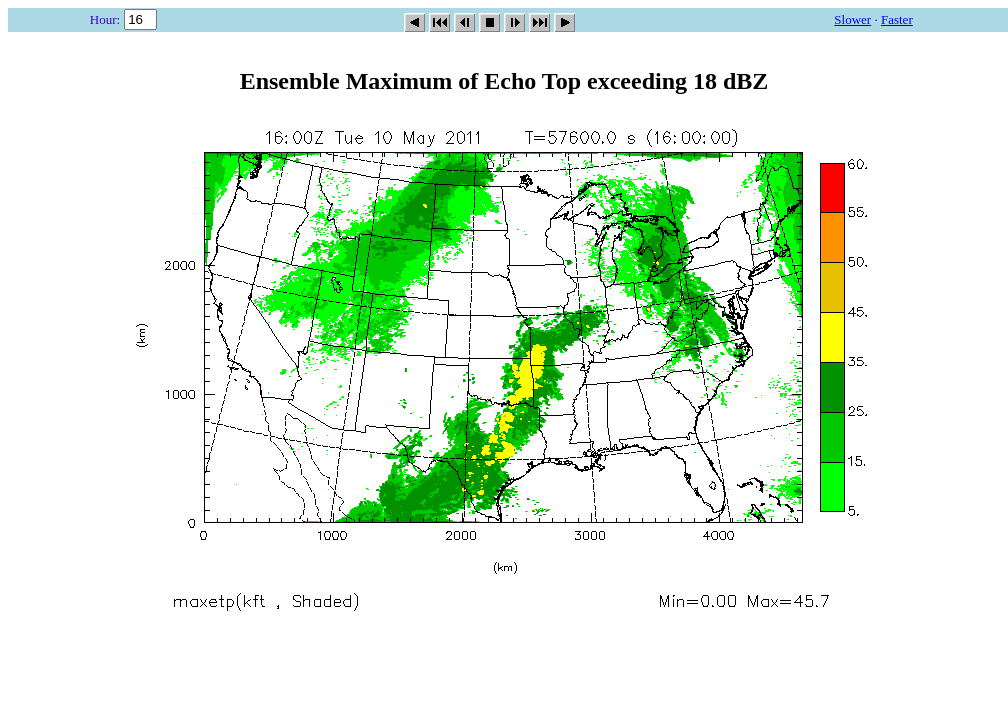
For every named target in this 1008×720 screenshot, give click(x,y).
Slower (852, 19)
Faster (897, 19)
